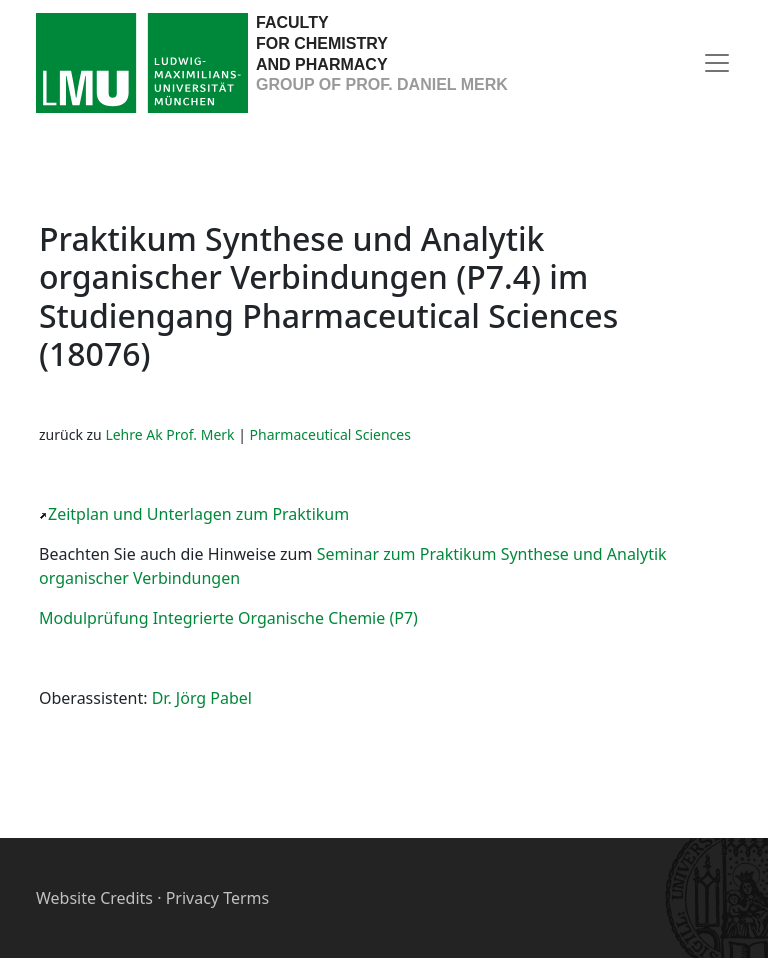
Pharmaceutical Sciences (330, 434)
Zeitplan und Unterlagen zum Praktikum (198, 514)
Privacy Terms (218, 898)
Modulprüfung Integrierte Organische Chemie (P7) (228, 618)
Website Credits (94, 898)
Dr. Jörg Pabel (202, 698)
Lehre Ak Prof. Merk (169, 434)
